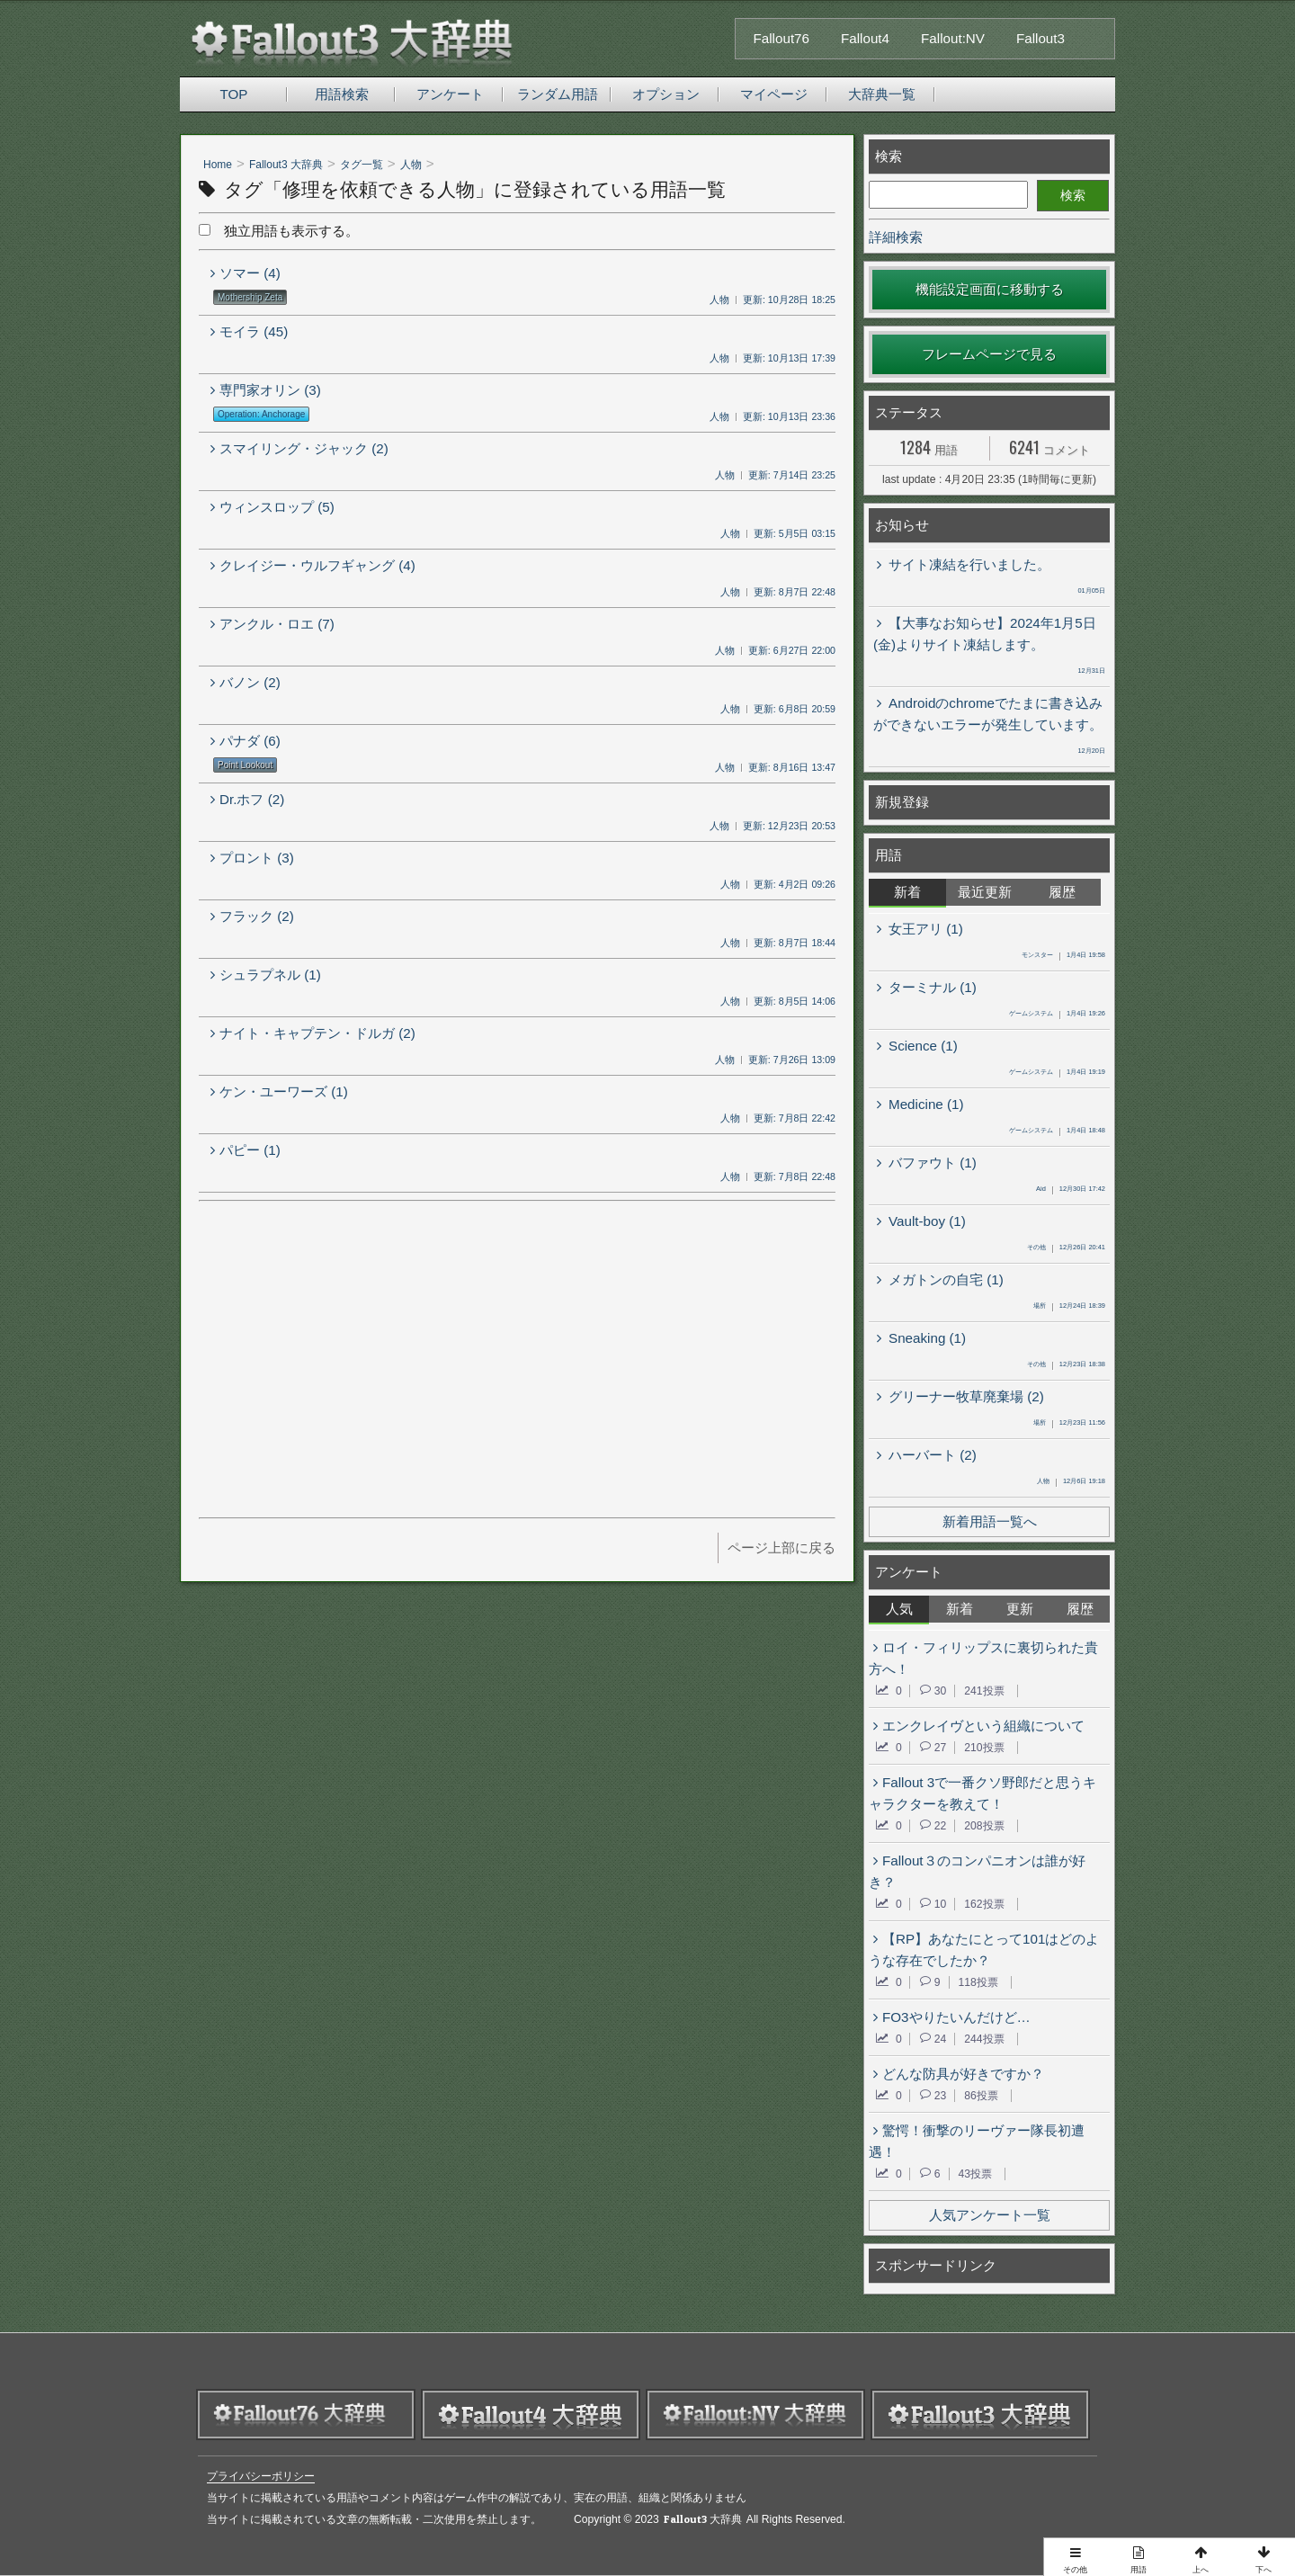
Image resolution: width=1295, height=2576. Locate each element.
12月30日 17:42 (1070, 1190)
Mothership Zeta (250, 297)
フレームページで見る (989, 354)
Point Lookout (245, 765)
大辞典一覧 (881, 94)
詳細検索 (896, 237)
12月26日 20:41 (1066, 1248)
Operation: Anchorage (261, 414)
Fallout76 (781, 38)
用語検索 (342, 94)
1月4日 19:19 (1057, 1073)
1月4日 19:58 (1063, 956)
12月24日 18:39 (1069, 1306)
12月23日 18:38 (1066, 1365)
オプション (666, 94)
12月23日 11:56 (1069, 1423)
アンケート (450, 94)
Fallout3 (1040, 38)
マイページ (774, 94)
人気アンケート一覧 (989, 2215)
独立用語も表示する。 (279, 230)
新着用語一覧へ (989, 1521)
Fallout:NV (953, 38)
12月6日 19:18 (1071, 1482)
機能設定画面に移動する (989, 289)
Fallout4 (865, 38)
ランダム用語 (557, 94)
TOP (234, 94)
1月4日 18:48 (1057, 1131)
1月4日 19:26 (1057, 1014)
